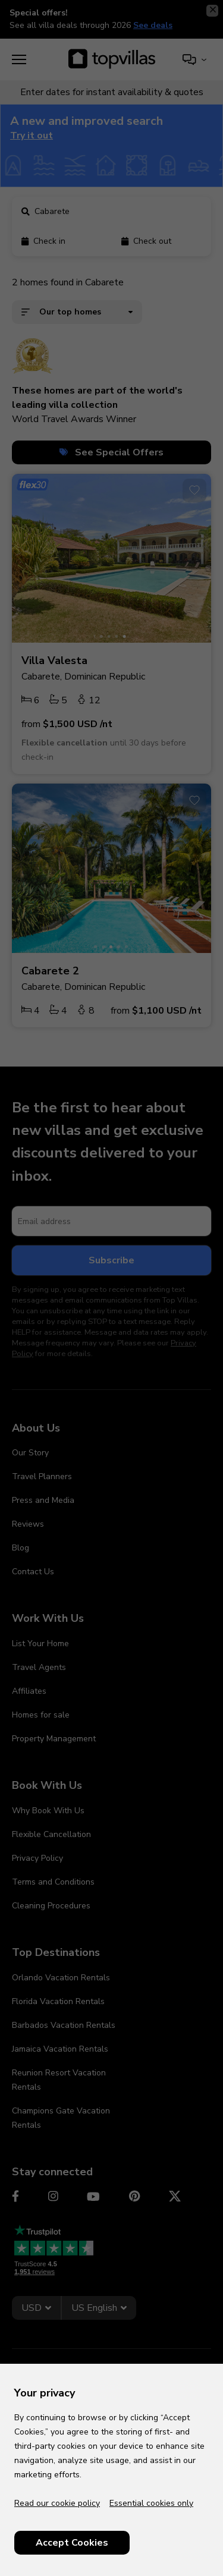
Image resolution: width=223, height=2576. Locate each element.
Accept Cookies (72, 2542)
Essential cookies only (151, 2503)
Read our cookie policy (57, 2503)
